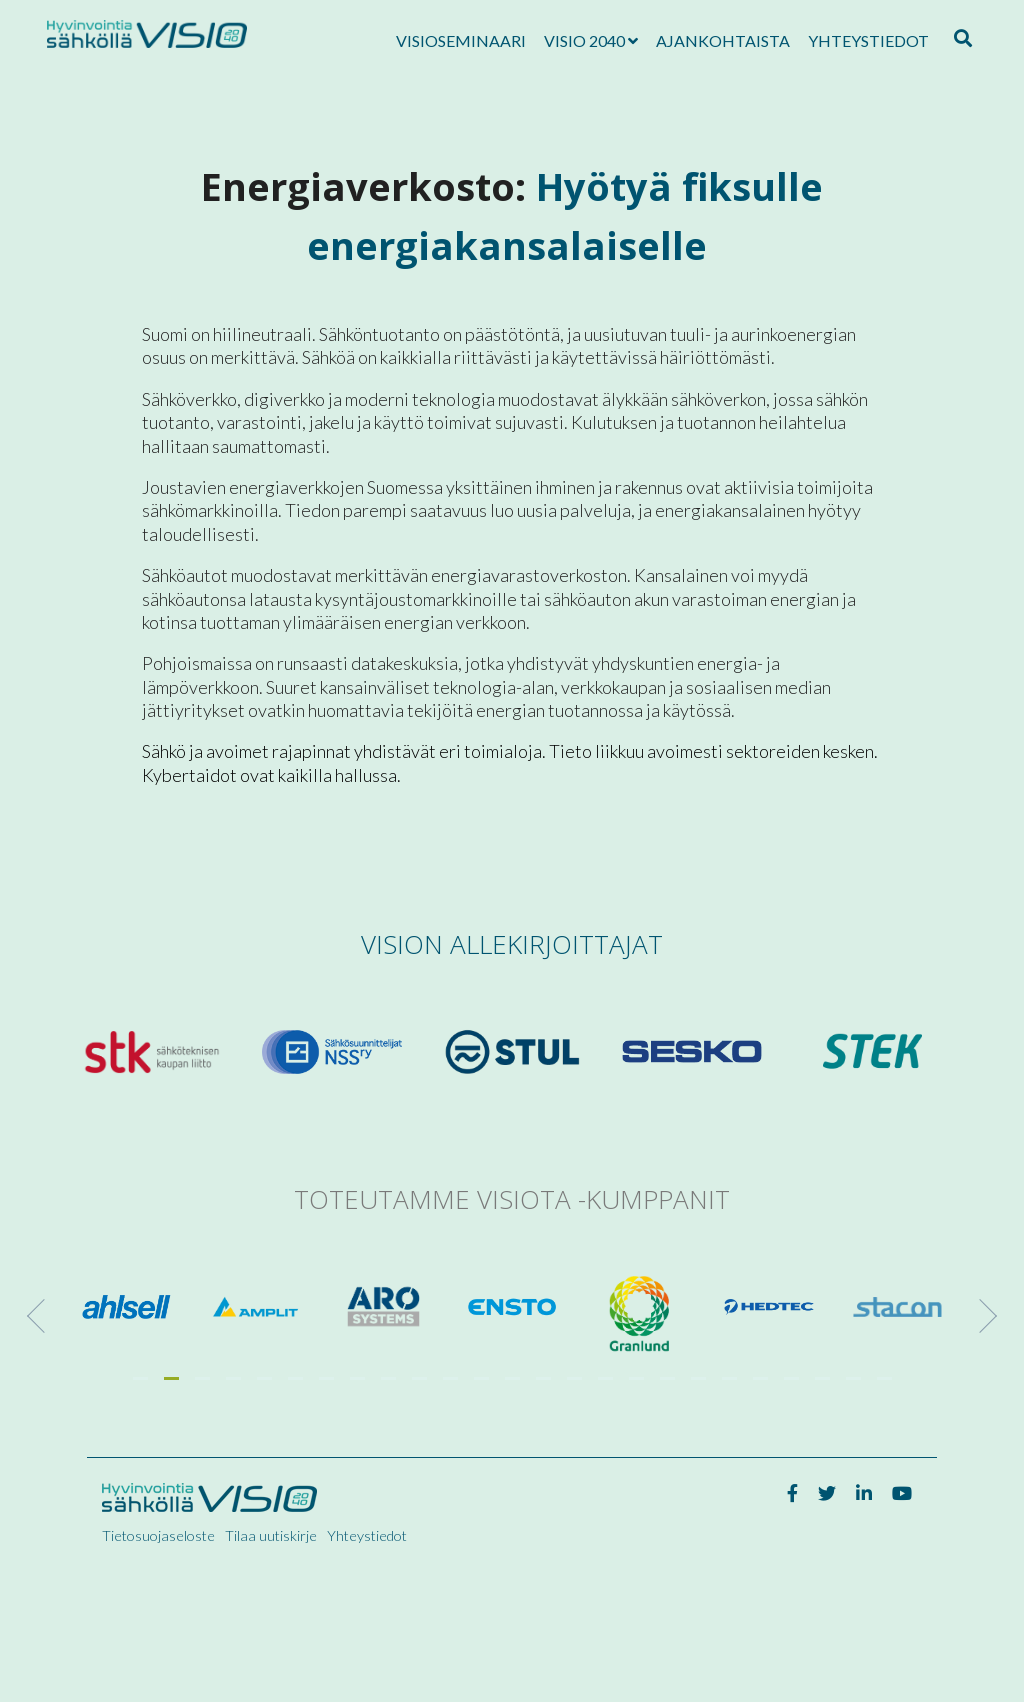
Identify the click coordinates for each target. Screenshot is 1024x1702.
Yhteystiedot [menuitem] (367, 1535)
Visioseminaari (461, 40)
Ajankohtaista (723, 40)
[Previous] (44, 1316)
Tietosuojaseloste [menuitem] (158, 1535)
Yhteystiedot (868, 40)
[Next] (980, 1316)
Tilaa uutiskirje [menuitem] (271, 1535)
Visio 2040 (584, 40)
